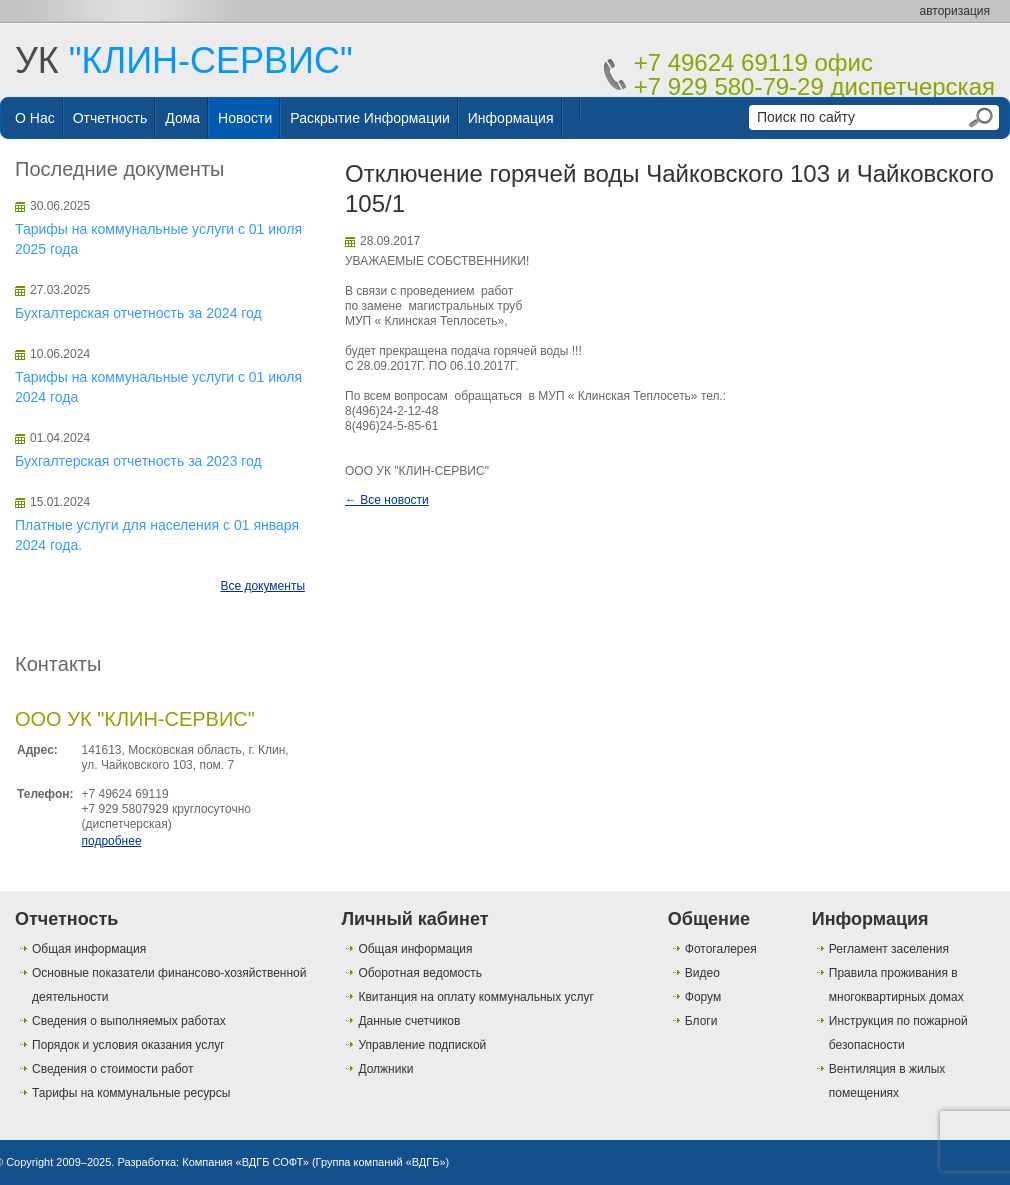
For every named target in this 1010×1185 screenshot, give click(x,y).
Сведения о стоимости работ (112, 1069)
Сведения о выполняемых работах (129, 1021)
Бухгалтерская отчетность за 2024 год (138, 313)
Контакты (58, 664)
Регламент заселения (889, 949)
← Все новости (387, 500)
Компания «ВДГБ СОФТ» (245, 1162)
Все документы (262, 586)
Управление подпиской (422, 1045)
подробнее (111, 841)
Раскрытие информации (370, 118)
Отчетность (110, 118)
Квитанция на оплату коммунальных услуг (475, 997)
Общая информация (89, 949)
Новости (245, 118)
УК (184, 60)
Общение (709, 919)
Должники (385, 1069)
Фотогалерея (721, 949)
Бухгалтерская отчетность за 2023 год (138, 461)
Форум (703, 997)
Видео (702, 973)
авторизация (955, 11)
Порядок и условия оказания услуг (128, 1045)
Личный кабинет (414, 919)
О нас (35, 118)
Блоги (701, 1021)
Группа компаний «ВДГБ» (381, 1162)
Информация (511, 118)
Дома (182, 118)
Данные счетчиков (409, 1021)
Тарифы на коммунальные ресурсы (131, 1093)
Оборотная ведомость (420, 973)
